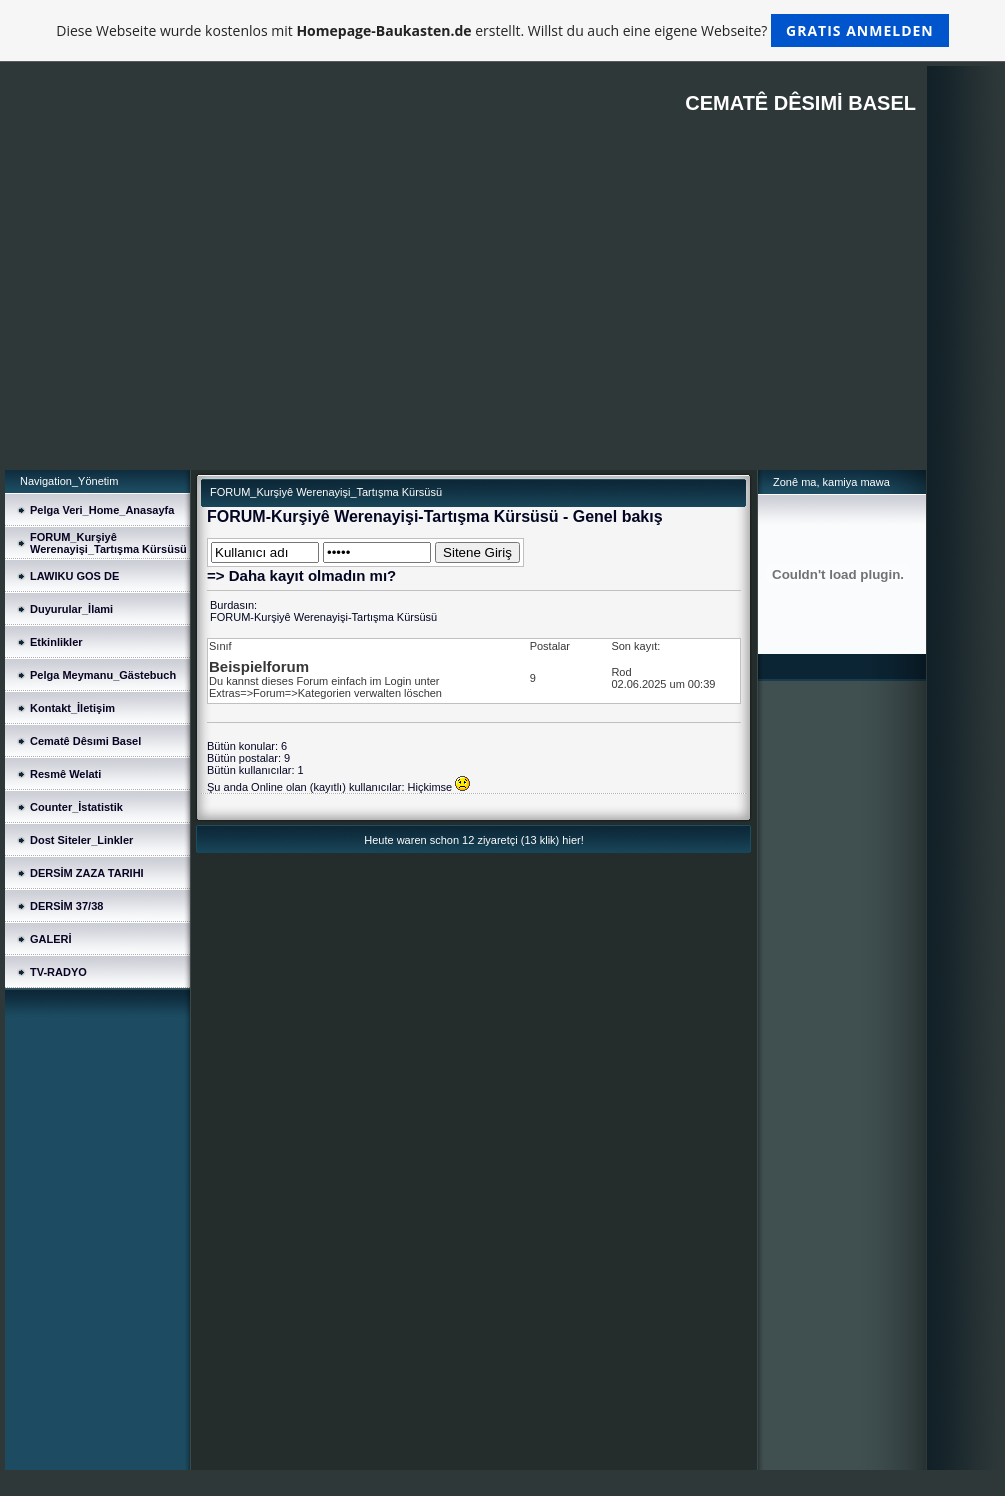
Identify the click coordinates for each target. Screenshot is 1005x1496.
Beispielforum (259, 666)
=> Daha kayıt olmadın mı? (301, 575)
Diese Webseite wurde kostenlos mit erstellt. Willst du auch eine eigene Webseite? (502, 30)
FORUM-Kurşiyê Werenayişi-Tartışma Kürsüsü (323, 617)
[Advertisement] (465, 320)
